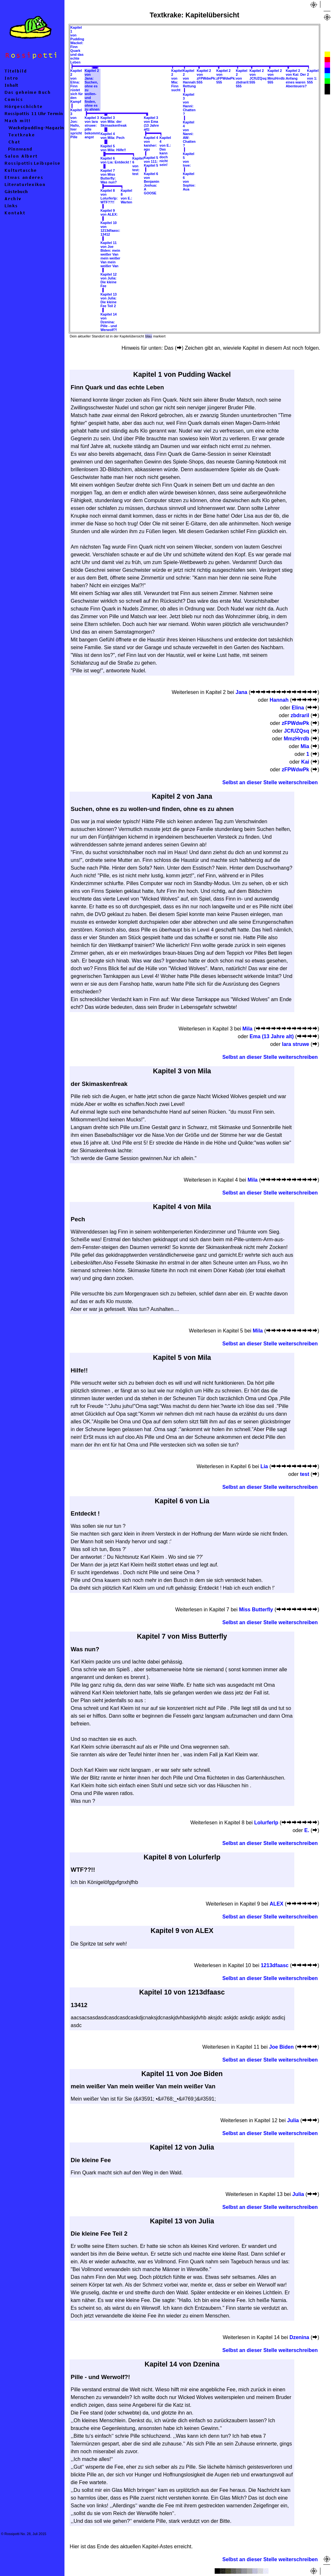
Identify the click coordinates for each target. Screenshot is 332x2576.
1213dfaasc (274, 1965)
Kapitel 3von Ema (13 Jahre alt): (151, 123)
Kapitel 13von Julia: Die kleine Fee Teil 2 (109, 300)
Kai (305, 762)
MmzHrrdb (296, 738)
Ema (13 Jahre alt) (271, 1036)
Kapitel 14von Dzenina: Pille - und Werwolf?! (109, 322)
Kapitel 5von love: (188, 159)
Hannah (279, 700)
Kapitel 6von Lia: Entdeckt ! (116, 160)
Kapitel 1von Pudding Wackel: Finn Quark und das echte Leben (77, 44)
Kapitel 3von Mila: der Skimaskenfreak (114, 121)
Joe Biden (281, 2047)
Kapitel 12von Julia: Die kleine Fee (109, 280)
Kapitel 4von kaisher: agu (151, 143)
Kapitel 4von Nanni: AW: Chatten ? (189, 133)
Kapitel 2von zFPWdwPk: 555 (206, 76)
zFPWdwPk (295, 723)
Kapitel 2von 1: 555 (313, 76)
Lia (264, 1466)
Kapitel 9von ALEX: (109, 212)
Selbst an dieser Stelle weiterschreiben (270, 782)
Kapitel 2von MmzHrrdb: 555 (277, 76)
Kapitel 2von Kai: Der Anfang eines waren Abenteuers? (296, 78)
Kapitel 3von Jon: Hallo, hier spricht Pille (76, 123)
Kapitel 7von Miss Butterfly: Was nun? (109, 176)
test (304, 1474)
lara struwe (295, 1044)
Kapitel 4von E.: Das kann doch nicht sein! (165, 151)
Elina (298, 707)
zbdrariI (299, 715)
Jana (241, 692)
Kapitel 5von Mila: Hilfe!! (113, 148)
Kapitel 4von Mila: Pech (113, 136)
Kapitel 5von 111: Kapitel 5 (151, 161)
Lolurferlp (266, 1822)
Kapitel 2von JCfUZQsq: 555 (258, 76)
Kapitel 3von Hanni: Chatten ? (189, 104)
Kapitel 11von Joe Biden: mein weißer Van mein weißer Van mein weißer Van (111, 254)
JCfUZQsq (296, 731)
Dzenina (299, 2337)
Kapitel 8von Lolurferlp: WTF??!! (109, 196)
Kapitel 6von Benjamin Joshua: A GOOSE (151, 183)
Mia (305, 746)
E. (306, 1830)
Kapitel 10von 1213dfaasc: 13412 (110, 228)
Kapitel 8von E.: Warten (126, 196)
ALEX (277, 1904)
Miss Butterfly (256, 1609)
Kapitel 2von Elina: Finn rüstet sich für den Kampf (76, 86)
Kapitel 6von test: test (138, 166)
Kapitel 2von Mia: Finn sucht (177, 80)
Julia (293, 2120)
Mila (247, 1028)
